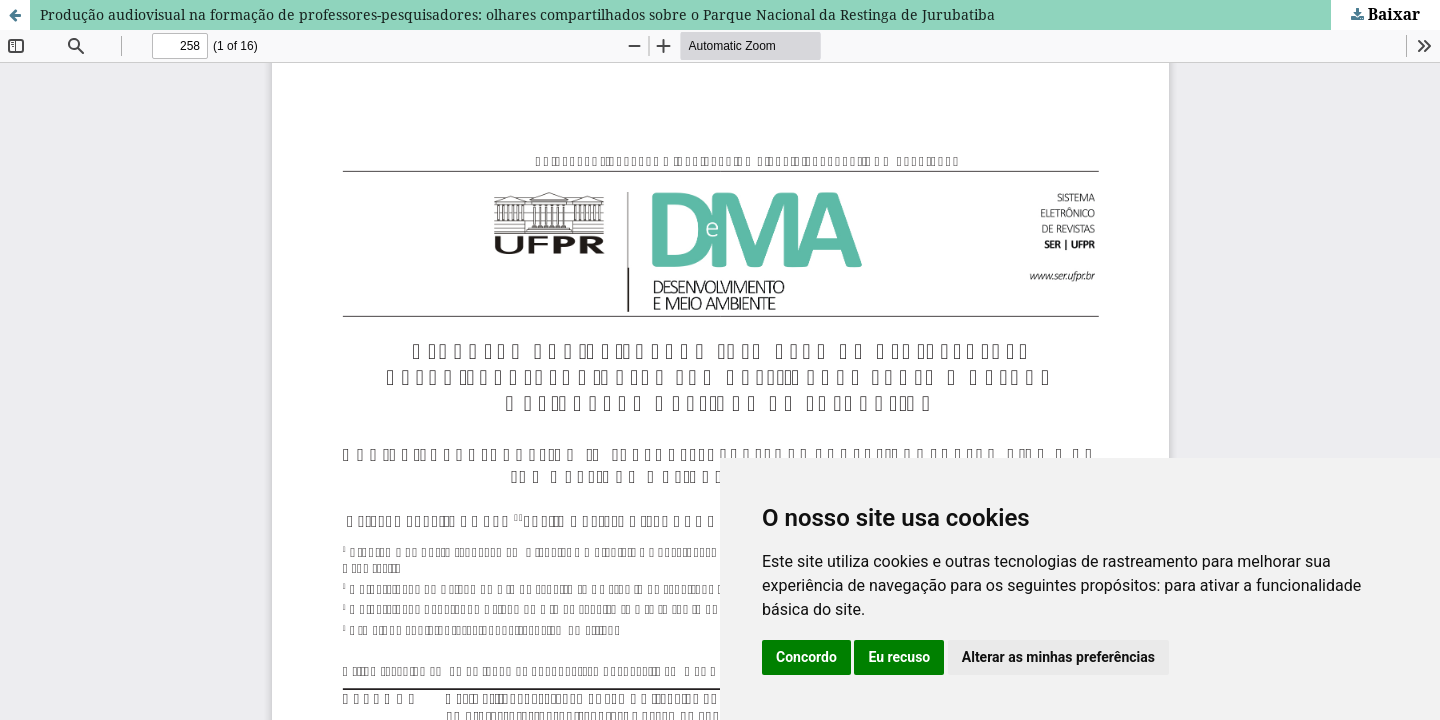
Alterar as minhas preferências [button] (1058, 657)
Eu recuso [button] (899, 657)
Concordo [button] (806, 657)
